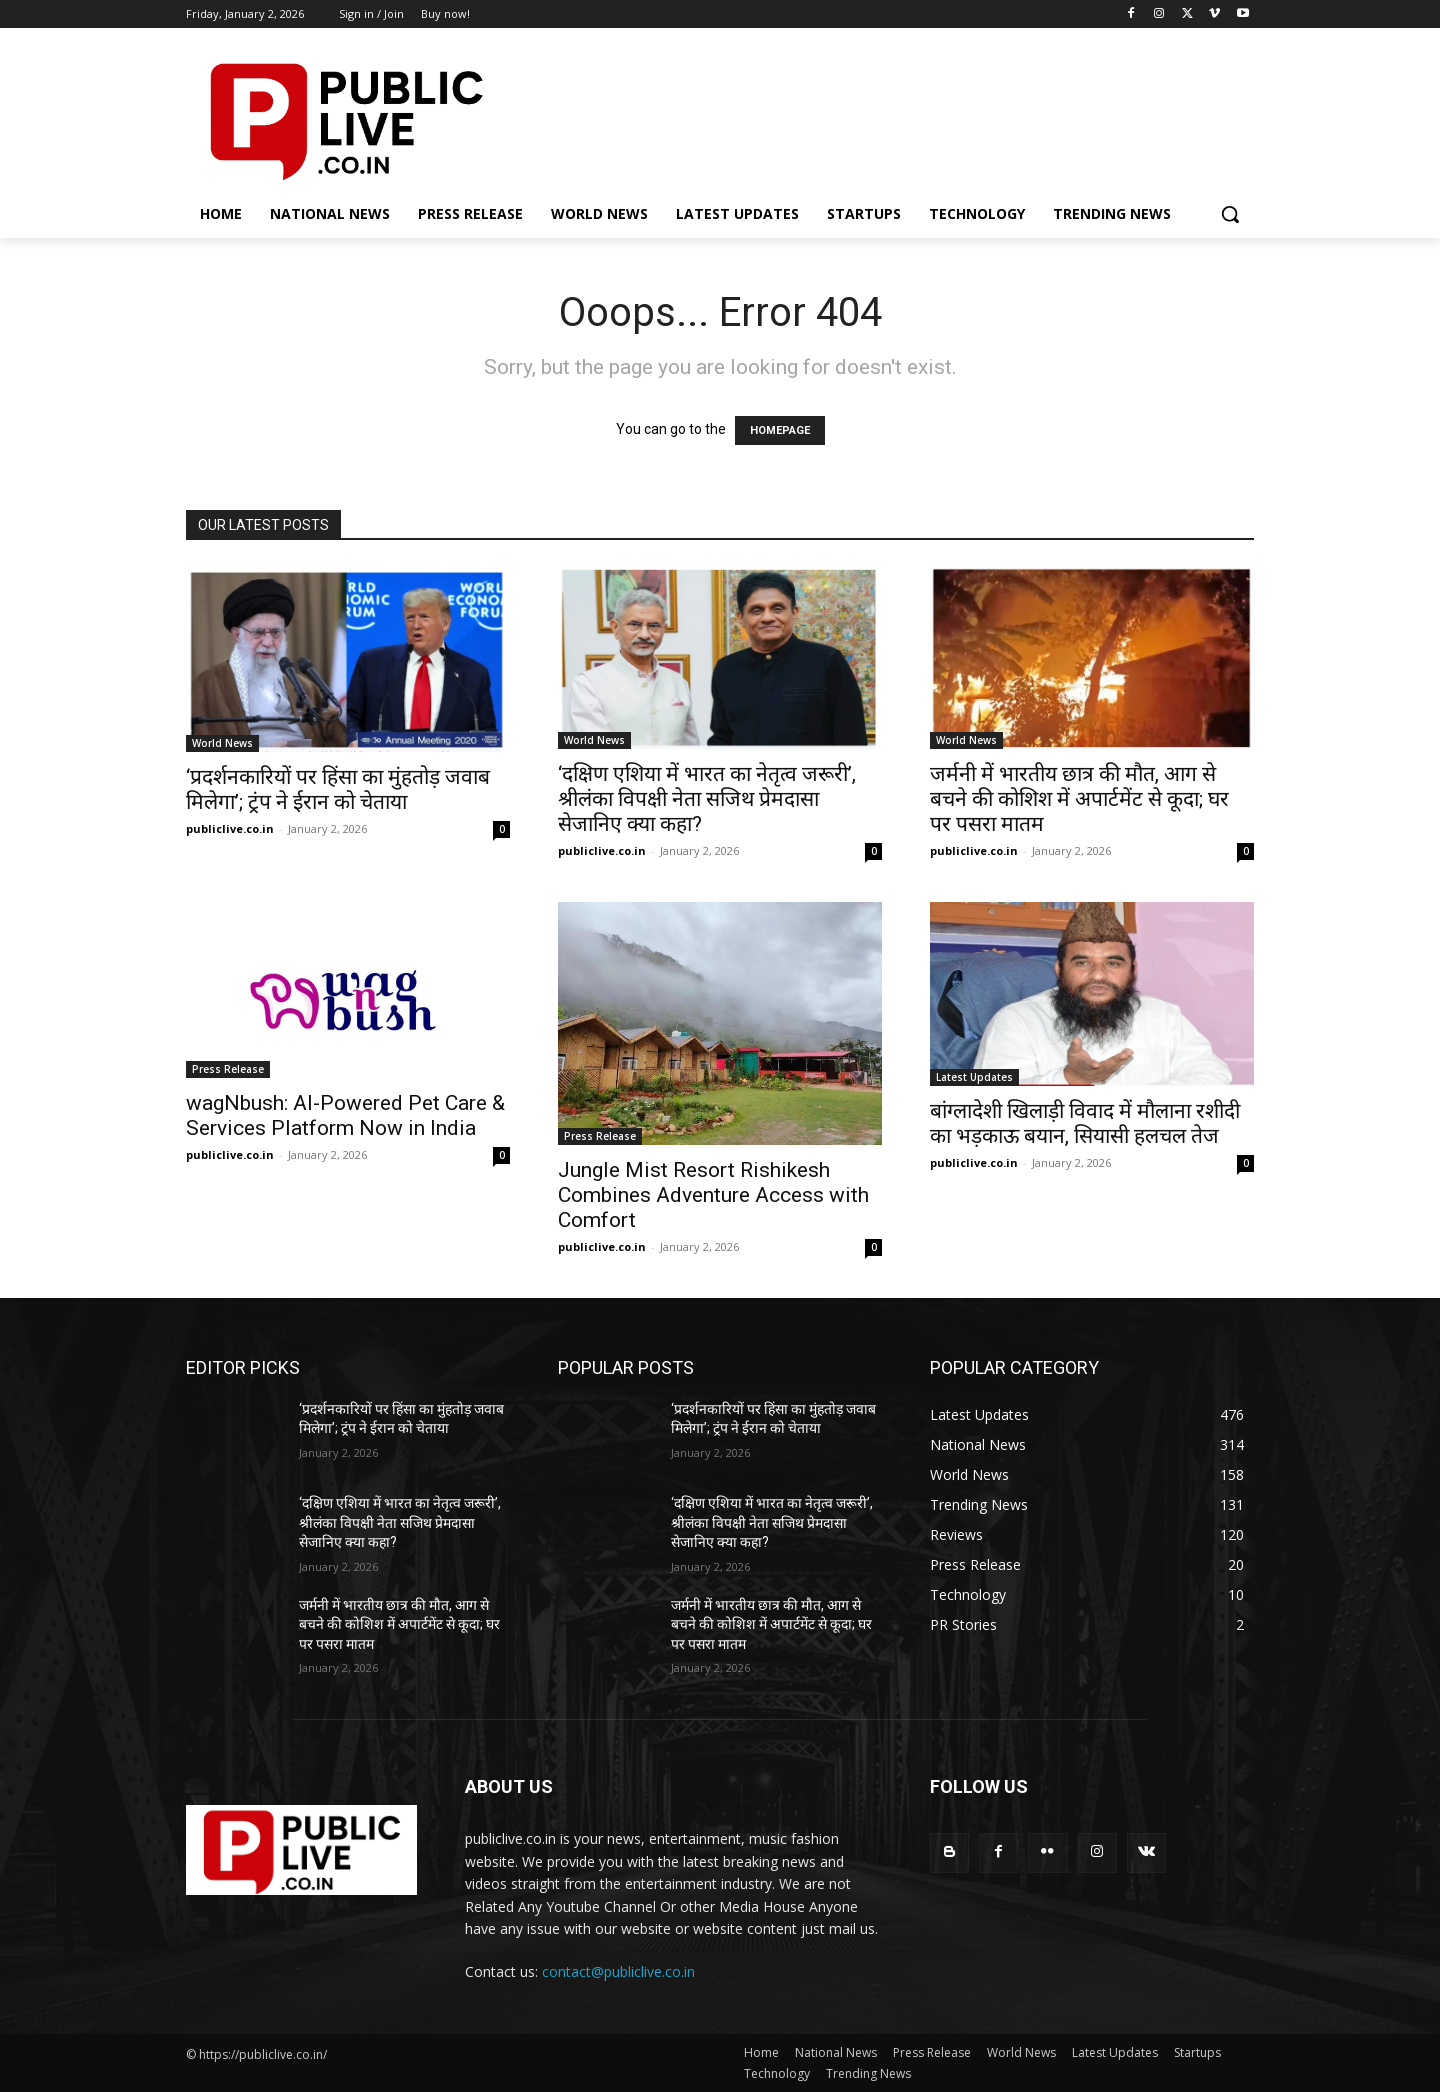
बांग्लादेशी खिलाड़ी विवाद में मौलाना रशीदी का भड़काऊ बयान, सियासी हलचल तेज (1085, 1123)
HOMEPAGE (780, 430)
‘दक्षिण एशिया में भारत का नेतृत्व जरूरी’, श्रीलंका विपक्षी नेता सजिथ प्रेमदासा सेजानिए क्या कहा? (707, 799)
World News (222, 743)
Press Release (228, 1069)
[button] (1230, 214)
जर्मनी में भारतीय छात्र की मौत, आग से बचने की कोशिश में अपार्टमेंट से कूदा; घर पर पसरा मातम (1079, 799)
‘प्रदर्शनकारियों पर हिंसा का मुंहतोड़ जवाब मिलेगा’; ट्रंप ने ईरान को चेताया (338, 789)
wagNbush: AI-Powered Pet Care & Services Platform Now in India (345, 1115)
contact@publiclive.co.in (618, 1971)
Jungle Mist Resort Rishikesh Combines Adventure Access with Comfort (713, 1195)
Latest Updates (974, 1077)
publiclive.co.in (230, 828)
